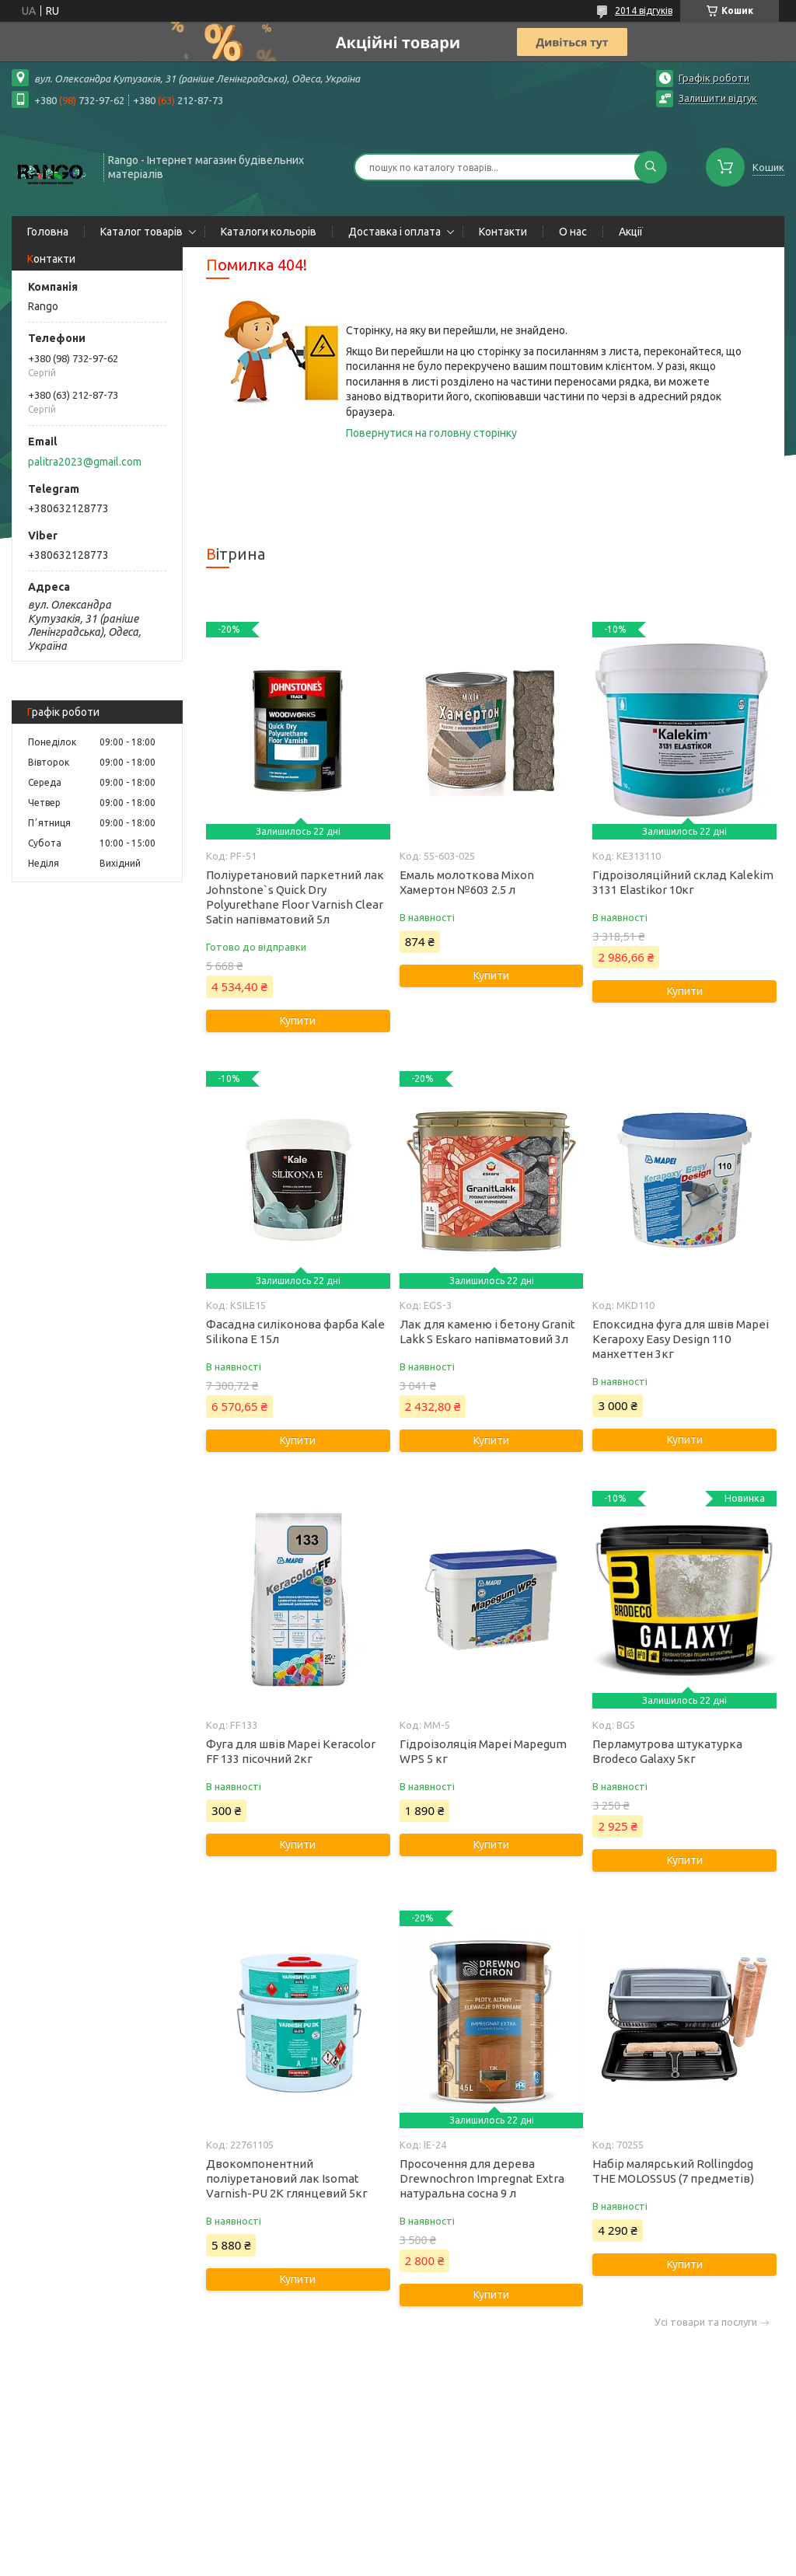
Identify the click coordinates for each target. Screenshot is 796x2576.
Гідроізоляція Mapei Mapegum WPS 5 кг (483, 1751)
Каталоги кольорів (268, 231)
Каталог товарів (141, 231)
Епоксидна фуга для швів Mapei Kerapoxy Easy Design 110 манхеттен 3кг (680, 1339)
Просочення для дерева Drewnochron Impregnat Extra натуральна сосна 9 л (482, 2178)
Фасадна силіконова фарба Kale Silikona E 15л (295, 1332)
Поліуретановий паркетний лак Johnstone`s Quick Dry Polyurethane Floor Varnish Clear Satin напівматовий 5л (295, 897)
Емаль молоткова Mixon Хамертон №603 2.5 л (467, 882)
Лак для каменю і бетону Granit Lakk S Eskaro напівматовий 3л (487, 1332)
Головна (47, 231)
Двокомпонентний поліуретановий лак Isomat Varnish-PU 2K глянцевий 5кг (287, 2178)
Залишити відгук (718, 97)
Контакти (503, 231)
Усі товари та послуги (706, 2322)
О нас (573, 231)
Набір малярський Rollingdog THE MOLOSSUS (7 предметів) (673, 2171)
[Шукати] (650, 167)
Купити (298, 1020)
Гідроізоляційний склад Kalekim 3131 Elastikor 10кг (682, 882)
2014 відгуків (643, 10)
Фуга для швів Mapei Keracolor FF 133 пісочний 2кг (290, 1751)
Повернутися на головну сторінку (431, 433)
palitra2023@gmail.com (84, 462)
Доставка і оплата (394, 231)
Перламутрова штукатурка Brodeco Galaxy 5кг (667, 1751)
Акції (631, 231)
